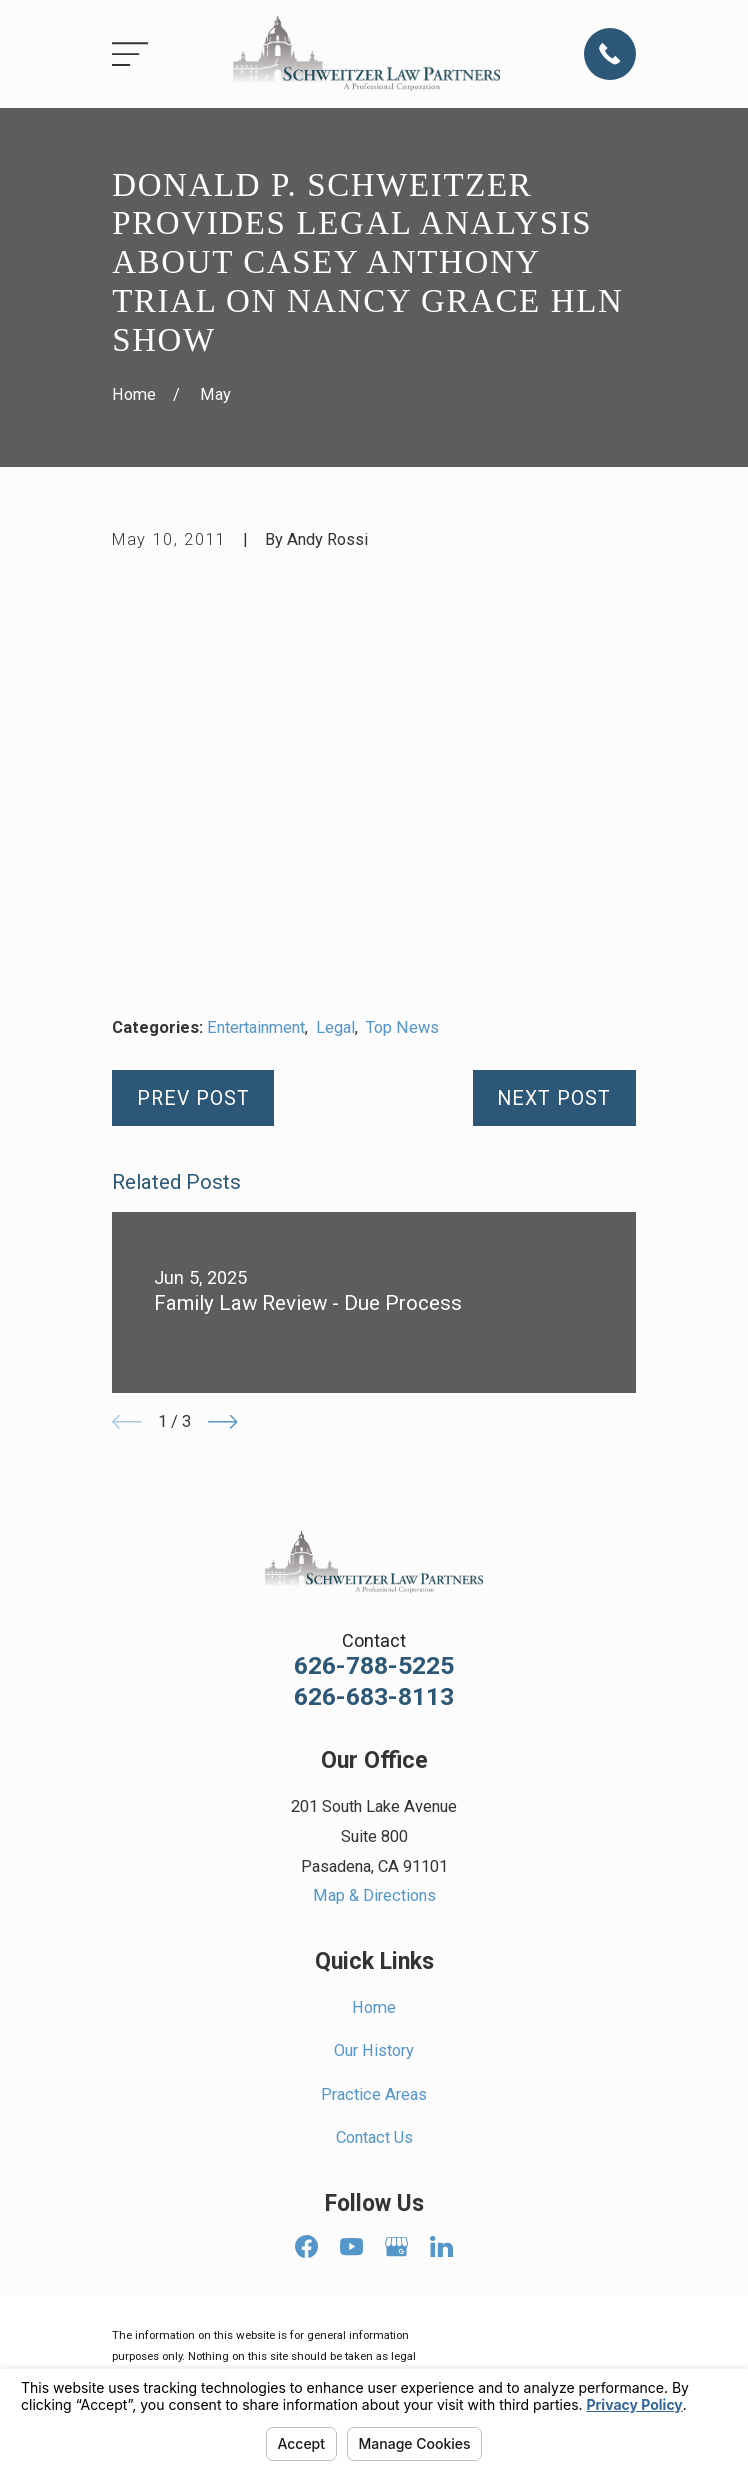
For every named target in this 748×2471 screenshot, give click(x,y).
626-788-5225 (374, 1666)
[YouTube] (351, 2246)
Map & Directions (374, 1895)
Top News (402, 1027)
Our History (374, 2050)
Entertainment (256, 1027)
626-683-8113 (374, 1697)
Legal (335, 1027)
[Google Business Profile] (396, 2246)
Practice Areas (374, 2094)
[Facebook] (306, 2246)
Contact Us (374, 2137)
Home (374, 2007)
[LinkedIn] (441, 2246)
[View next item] (223, 1422)
